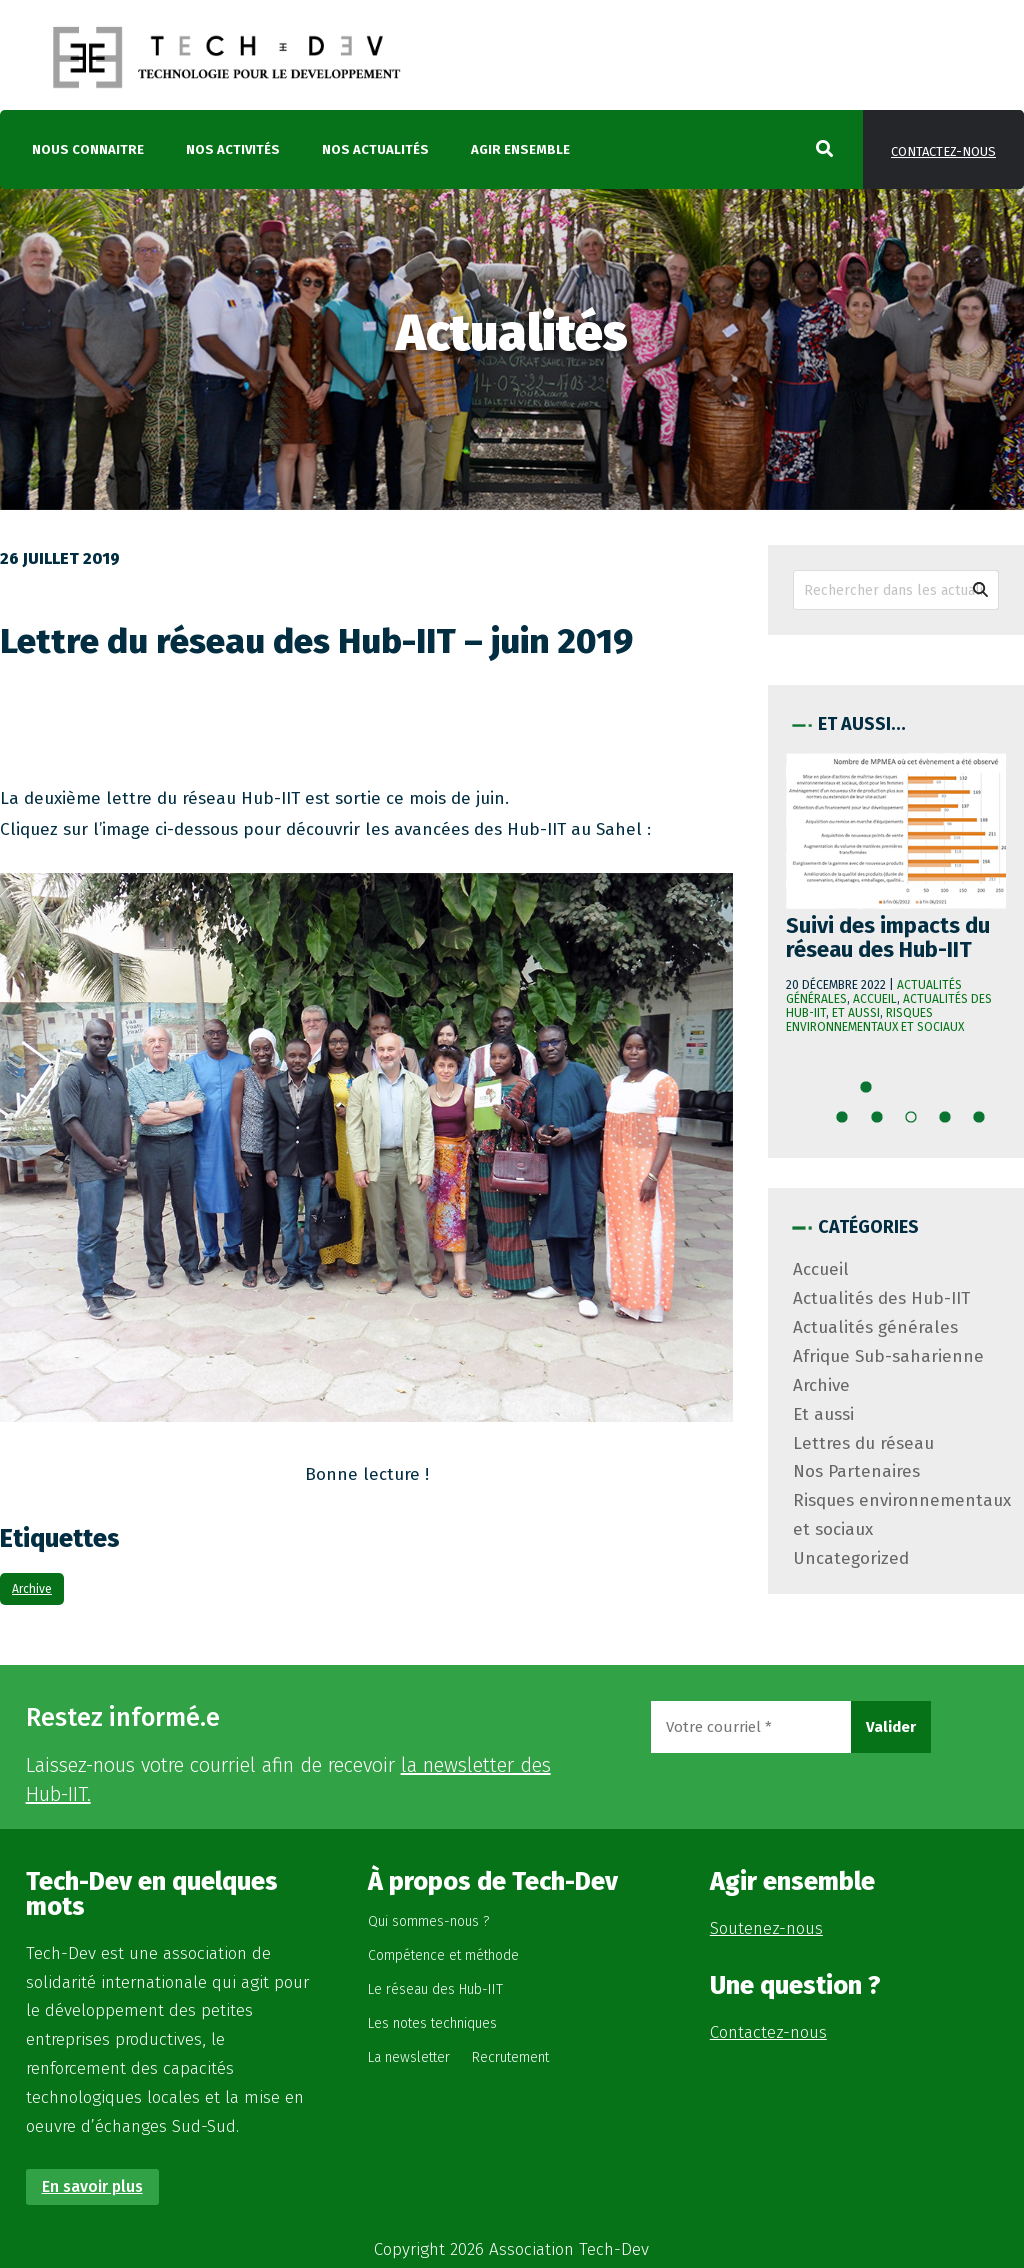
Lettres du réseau (863, 1443)
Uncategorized (851, 1558)
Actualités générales (875, 1327)
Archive (32, 1589)
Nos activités (233, 149)
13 (951, 1122)
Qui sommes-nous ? (428, 1921)
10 (848, 1122)
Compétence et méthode (443, 1955)
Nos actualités (375, 149)
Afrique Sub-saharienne (888, 1356)
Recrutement (510, 2057)
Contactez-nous (943, 151)
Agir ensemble (520, 149)
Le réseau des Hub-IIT (435, 1989)
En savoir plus (92, 2186)
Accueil (875, 999)
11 (883, 1122)
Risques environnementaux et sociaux (875, 1020)
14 (985, 1122)
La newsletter (409, 2057)
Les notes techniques (432, 2023)
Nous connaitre (88, 149)
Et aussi (856, 1013)
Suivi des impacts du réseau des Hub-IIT (888, 937)
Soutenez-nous (766, 1928)
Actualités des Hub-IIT (881, 1298)
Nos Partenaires (856, 1471)
